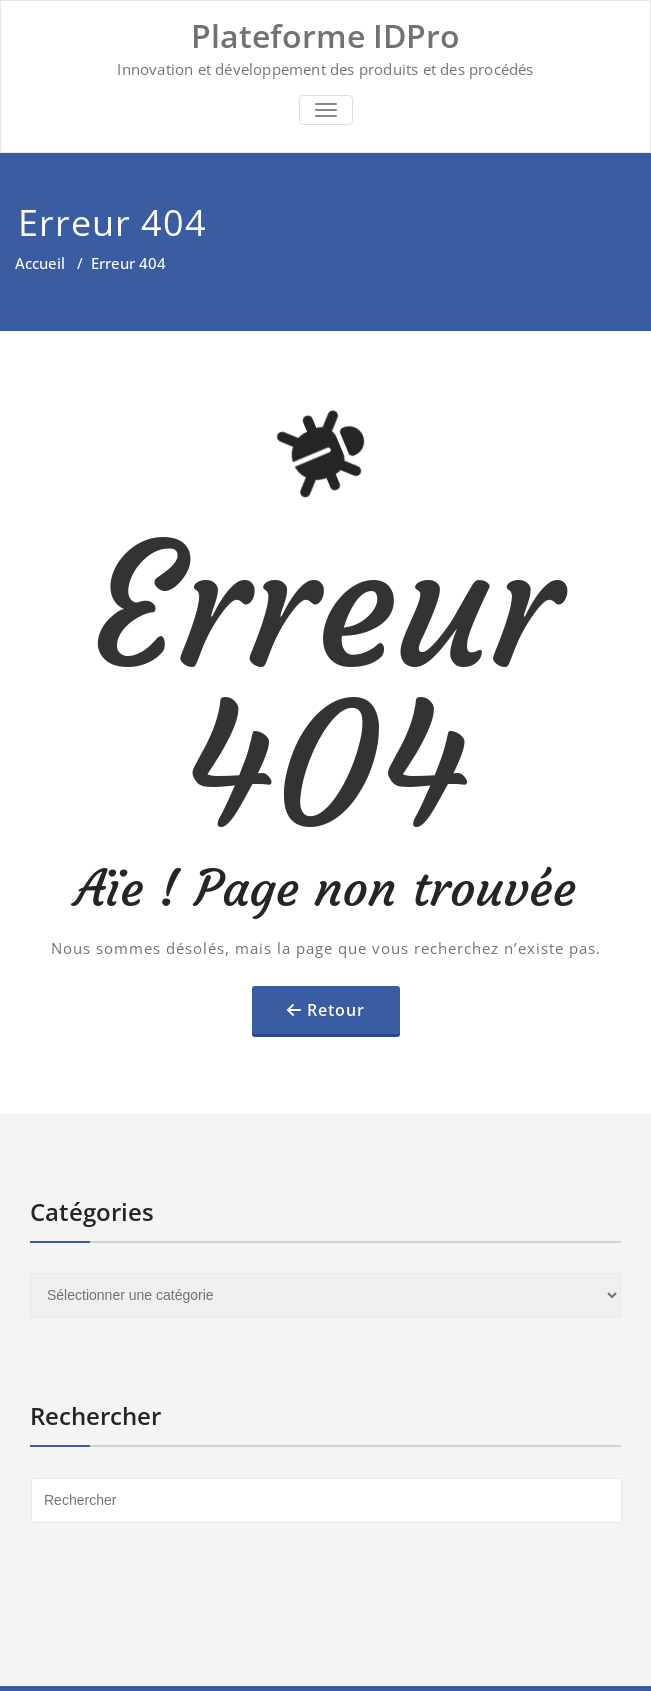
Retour (336, 1010)
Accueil (40, 263)
